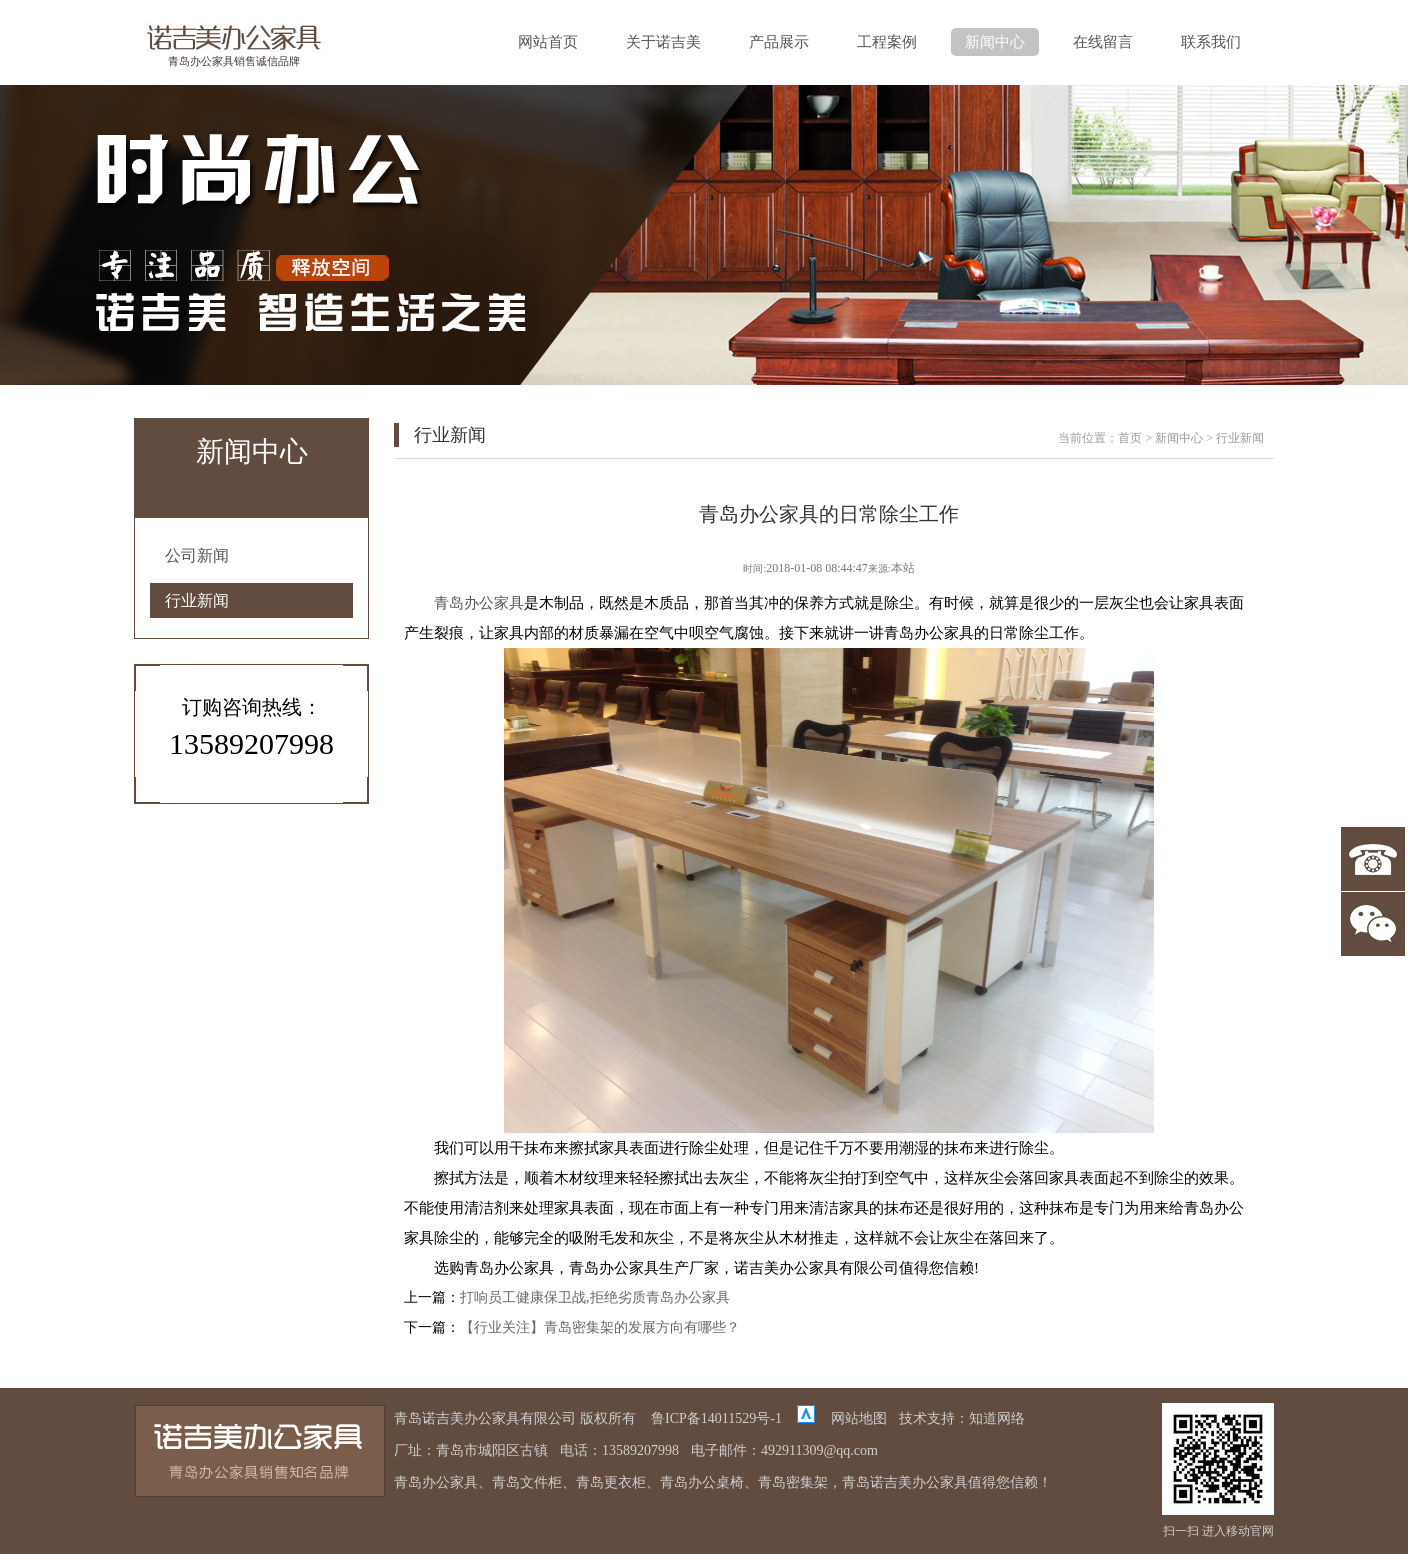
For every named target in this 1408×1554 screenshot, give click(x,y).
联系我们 (1211, 42)
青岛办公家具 (479, 603)
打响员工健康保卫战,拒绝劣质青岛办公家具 (595, 1297)
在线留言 (1103, 42)
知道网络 (997, 1418)
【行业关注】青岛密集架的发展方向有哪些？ (600, 1327)
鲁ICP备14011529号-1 (716, 1418)
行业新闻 (197, 600)
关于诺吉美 (663, 42)
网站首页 (548, 42)
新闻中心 (995, 42)
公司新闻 (197, 555)
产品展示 (779, 42)
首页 (1130, 438)
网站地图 (859, 1418)
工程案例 (887, 42)
